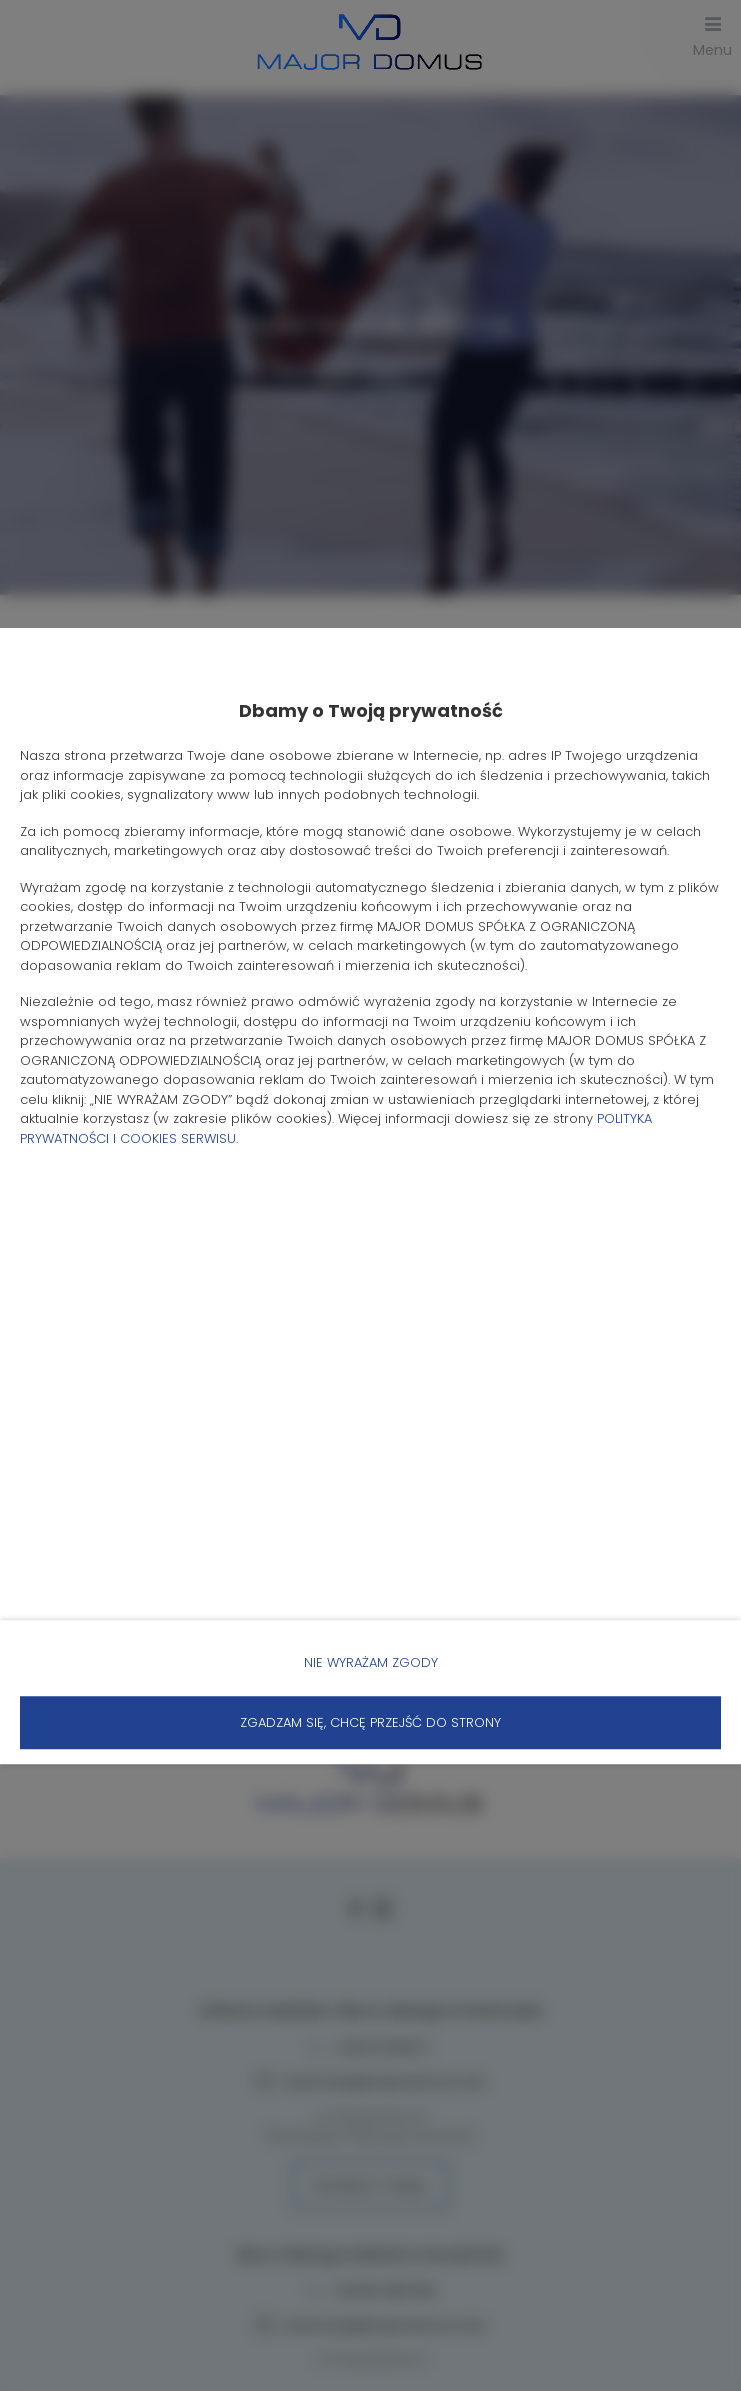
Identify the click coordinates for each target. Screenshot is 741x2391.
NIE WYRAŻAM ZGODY (371, 1662)
